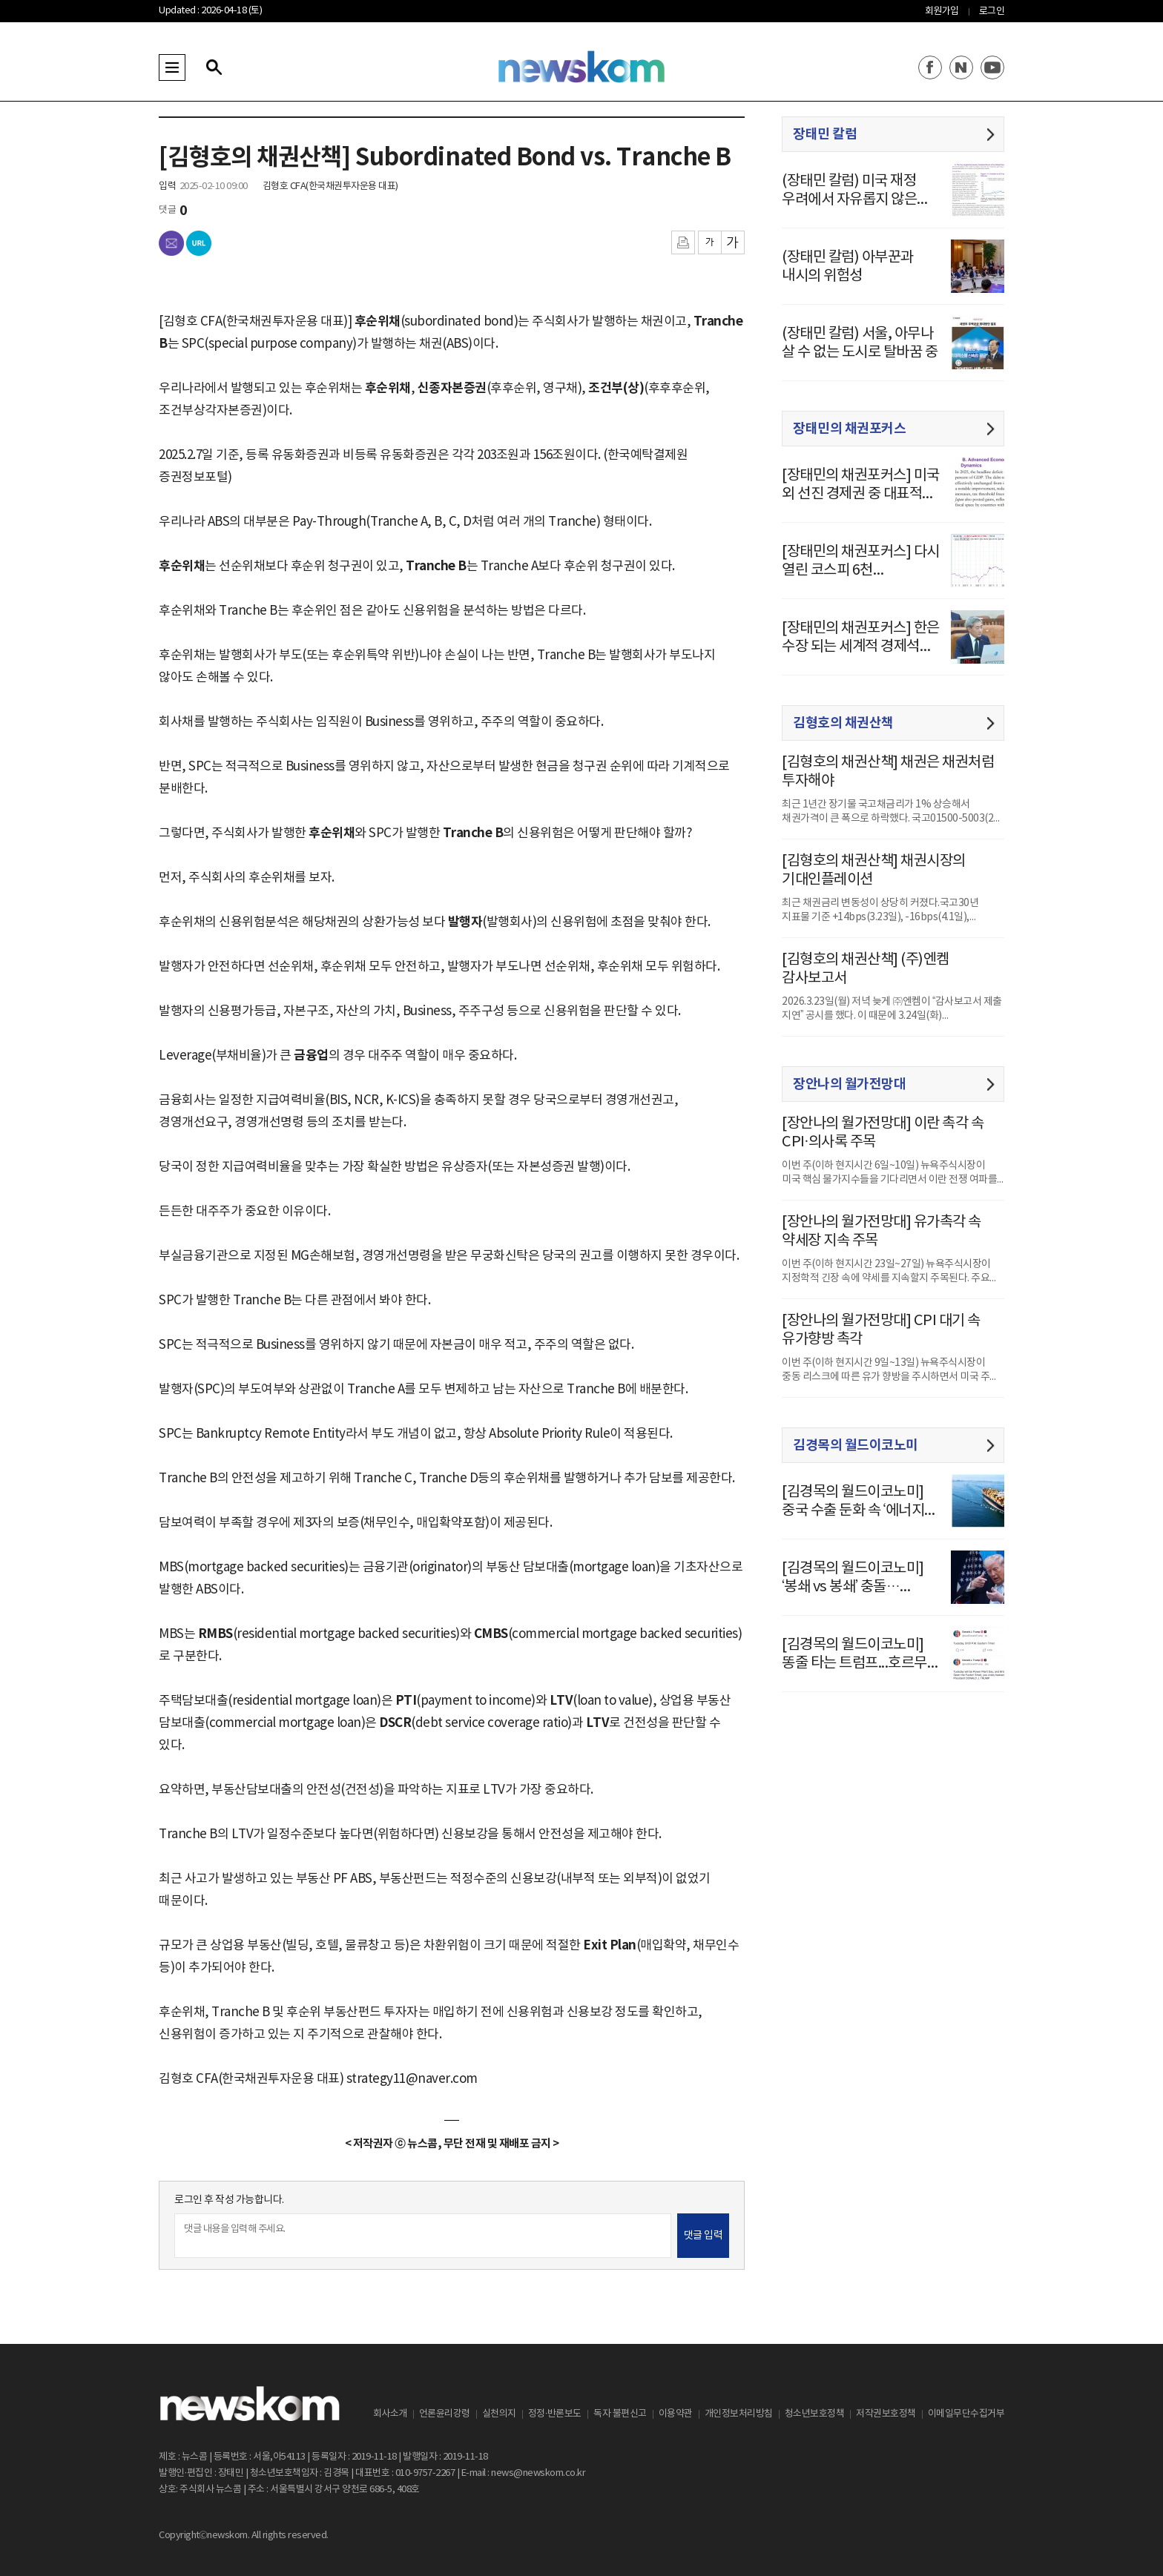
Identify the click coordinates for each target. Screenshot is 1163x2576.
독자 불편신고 (620, 2414)
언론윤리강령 (444, 2414)
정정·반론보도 (555, 2414)
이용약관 (676, 2414)
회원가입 (942, 11)
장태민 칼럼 (825, 134)
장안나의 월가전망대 (849, 1084)
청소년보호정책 (815, 2414)
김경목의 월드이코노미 (855, 1445)
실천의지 (499, 2414)
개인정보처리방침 (739, 2414)
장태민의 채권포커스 (849, 428)
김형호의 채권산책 (843, 723)
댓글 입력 (703, 2236)
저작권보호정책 (886, 2414)
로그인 (992, 11)
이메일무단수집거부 (966, 2414)
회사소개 (390, 2414)
